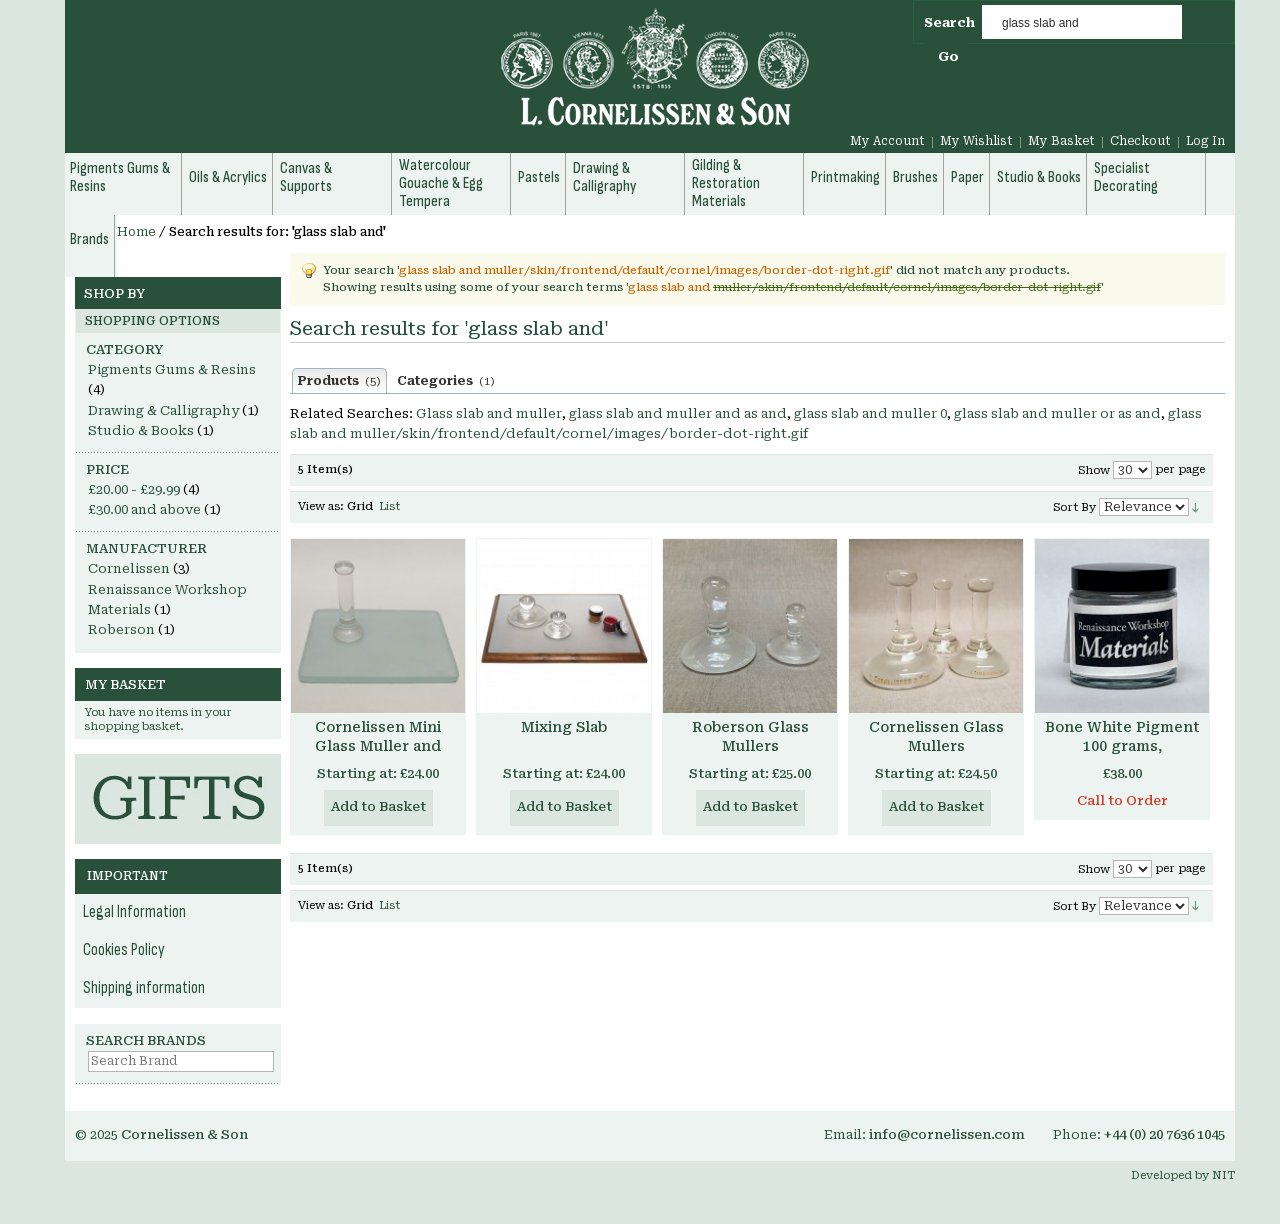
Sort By (1074, 507)
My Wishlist (976, 141)
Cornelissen (129, 568)
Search (949, 22)
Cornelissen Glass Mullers (936, 736)
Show (1094, 470)
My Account (887, 141)
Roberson (121, 629)
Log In (1205, 141)
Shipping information (144, 988)
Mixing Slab (564, 727)
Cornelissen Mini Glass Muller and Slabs (378, 746)
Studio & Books (141, 430)
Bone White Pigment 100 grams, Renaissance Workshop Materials (1122, 755)
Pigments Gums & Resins (172, 369)
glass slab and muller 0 (870, 413)
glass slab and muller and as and (678, 413)
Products (339, 381)
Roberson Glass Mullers (750, 736)
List (389, 506)
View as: (321, 506)
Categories (446, 381)
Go (948, 56)
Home (136, 232)
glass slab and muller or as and (1057, 413)
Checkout (1140, 141)
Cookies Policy (124, 950)
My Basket (1061, 141)
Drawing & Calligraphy (163, 410)
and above (144, 509)
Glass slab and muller (489, 413)
